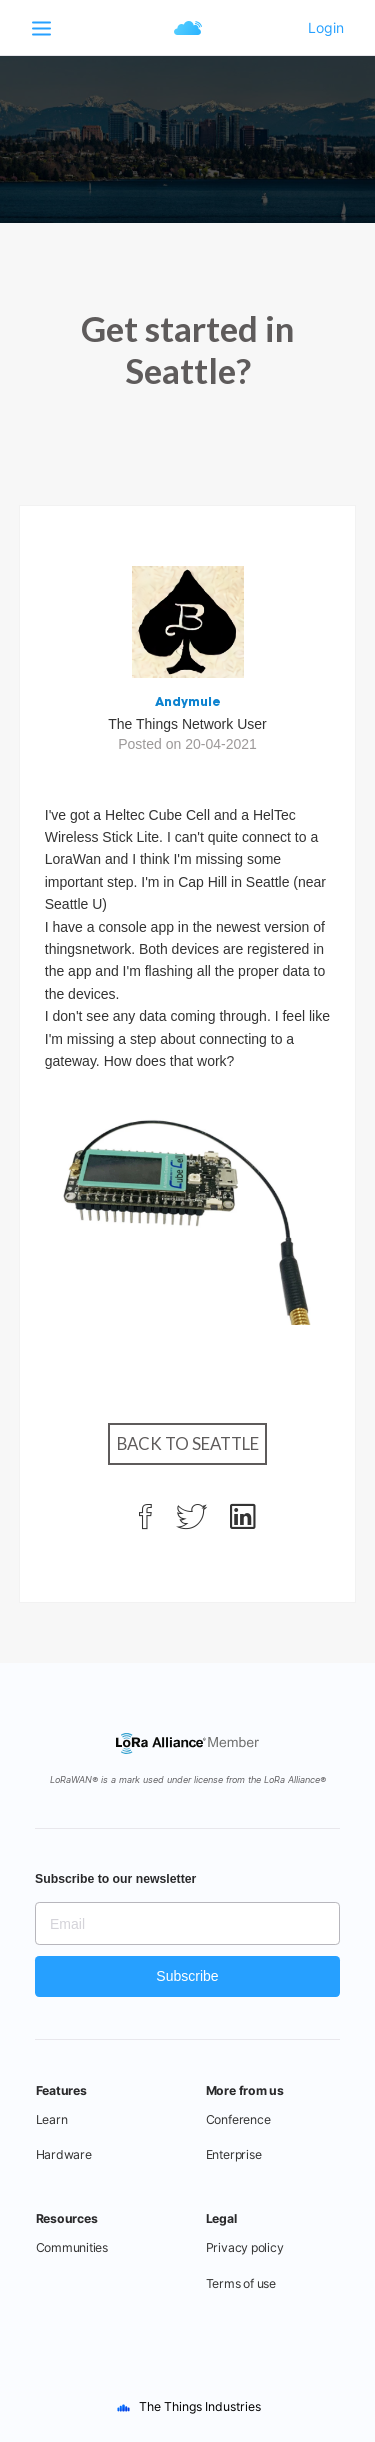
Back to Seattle (188, 1443)
